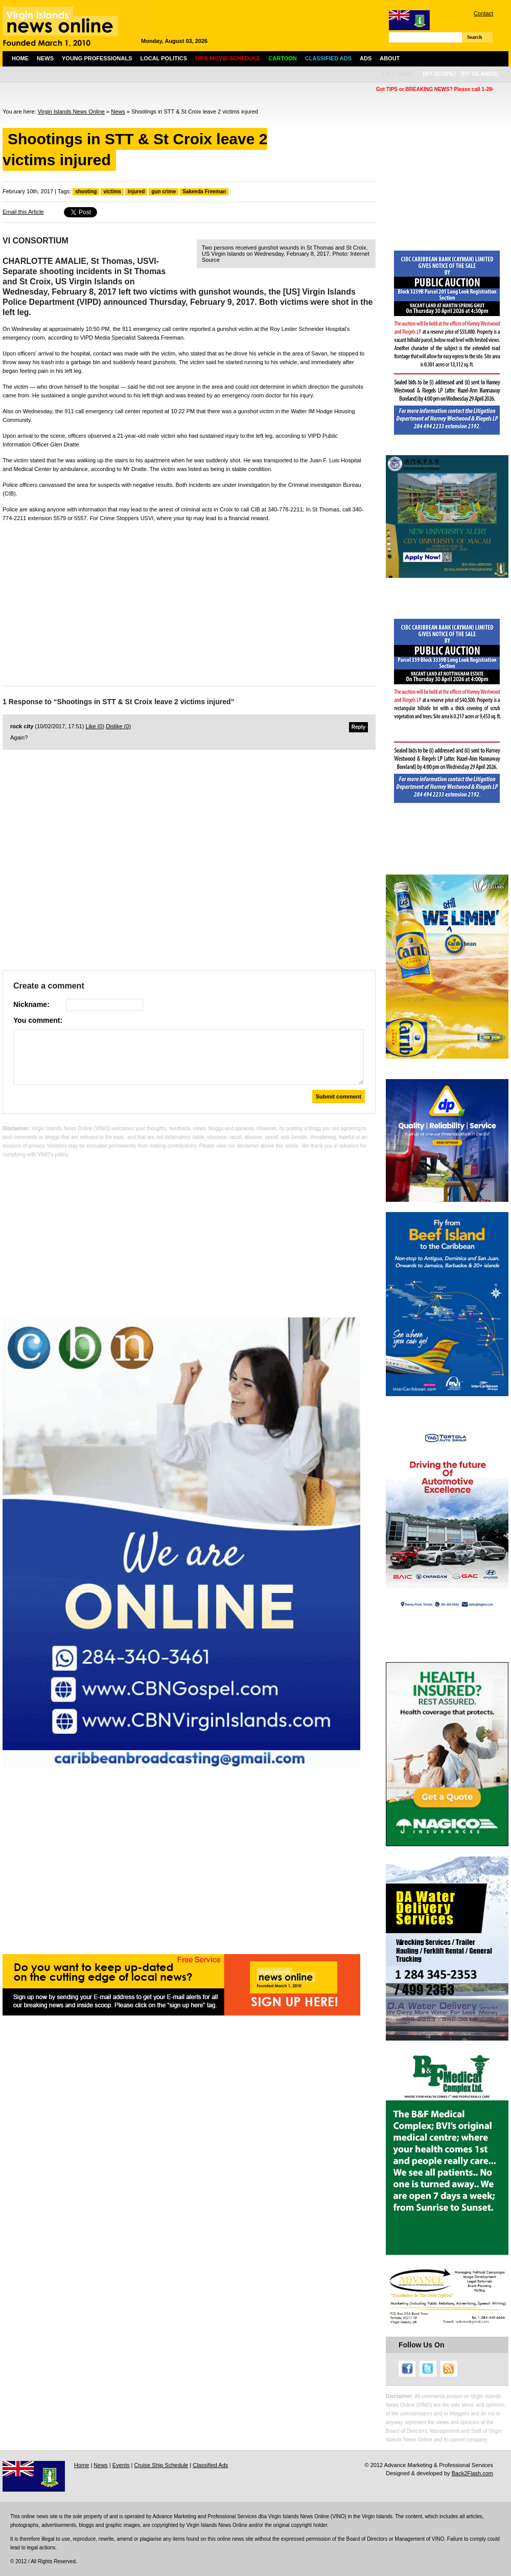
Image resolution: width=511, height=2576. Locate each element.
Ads (365, 58)
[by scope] (439, 74)
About (390, 58)
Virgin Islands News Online (71, 111)
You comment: (37, 1020)
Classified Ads (210, 2465)
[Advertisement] (189, 601)
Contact (483, 13)
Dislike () (118, 726)
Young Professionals (97, 58)
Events (121, 2465)
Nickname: (31, 1004)
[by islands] (479, 74)
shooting (86, 191)
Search (474, 37)
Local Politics (164, 58)
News (45, 58)
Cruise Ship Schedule (161, 2465)
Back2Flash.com (472, 2473)
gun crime (163, 191)
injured (136, 191)
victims (112, 191)
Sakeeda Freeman (204, 191)
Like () (94, 726)
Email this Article (23, 212)
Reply (358, 727)
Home (20, 58)
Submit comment (338, 1096)
